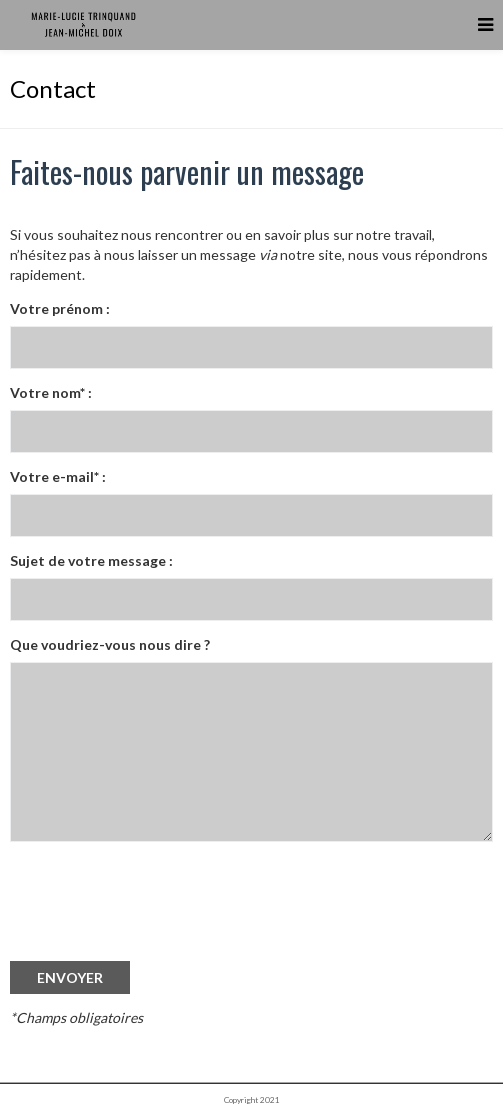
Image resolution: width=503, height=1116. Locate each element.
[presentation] (162, 920)
